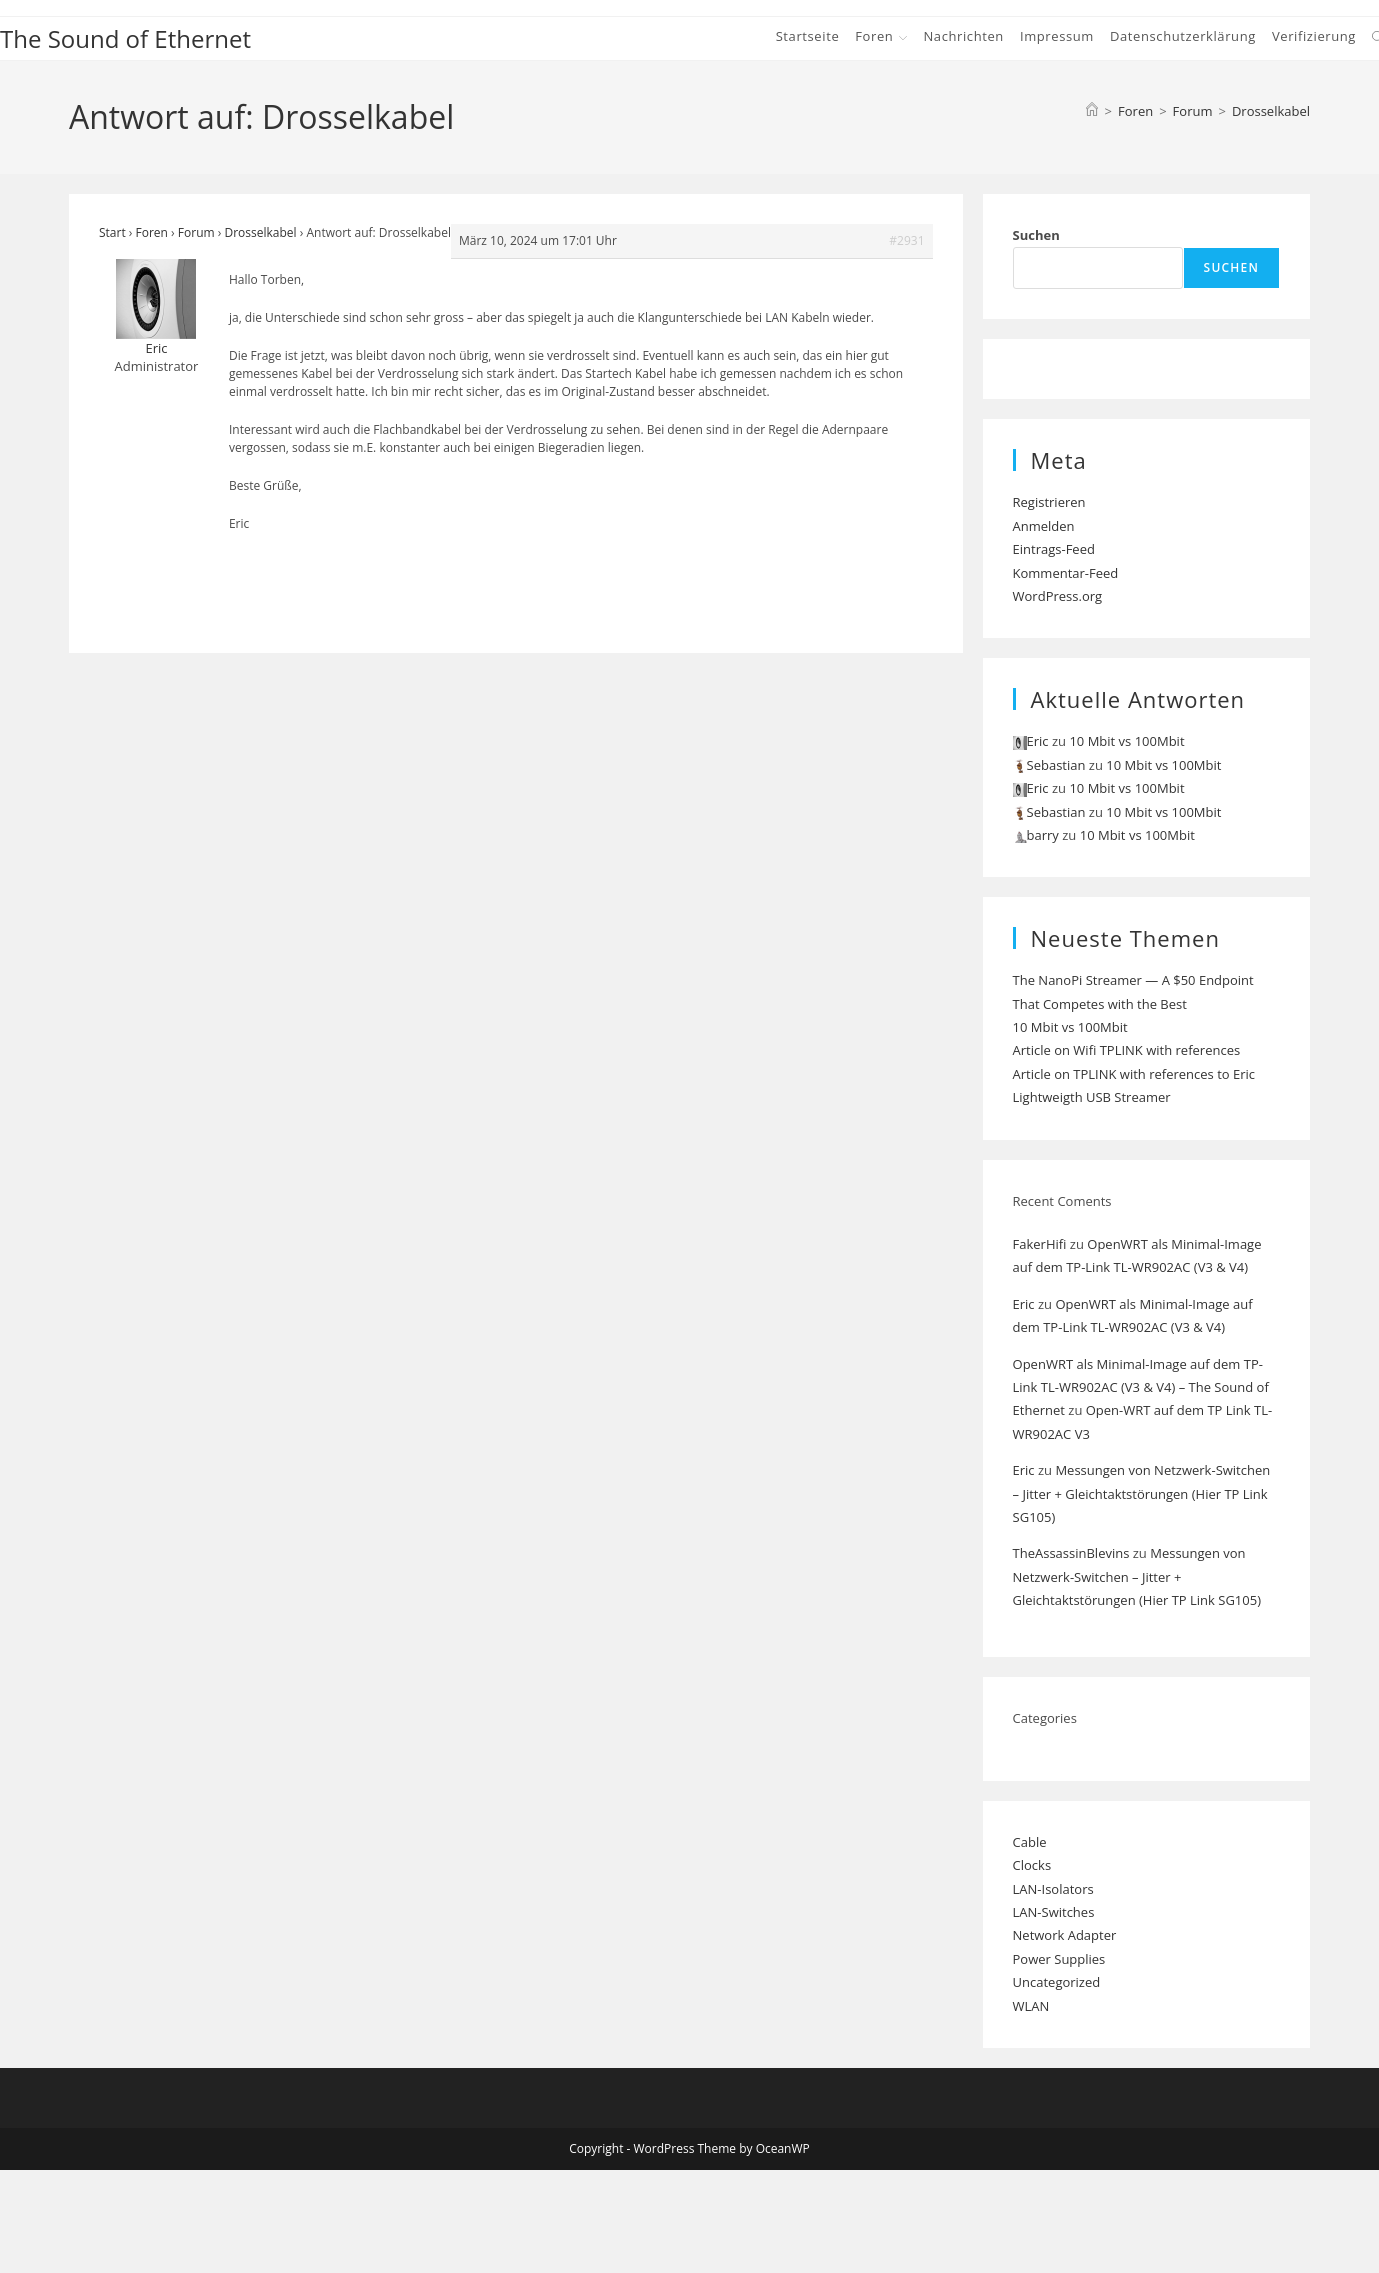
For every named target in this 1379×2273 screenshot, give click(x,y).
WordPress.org (1058, 596)
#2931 (906, 240)
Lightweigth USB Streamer (1092, 1097)
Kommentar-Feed (1066, 573)
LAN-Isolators (1053, 1889)
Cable (1030, 1842)
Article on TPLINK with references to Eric (1134, 1074)
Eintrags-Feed (1054, 549)
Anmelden (1044, 526)
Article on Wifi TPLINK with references (1127, 1050)
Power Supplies (1059, 1959)
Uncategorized (1057, 1982)
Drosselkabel (1271, 111)
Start (112, 232)
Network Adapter (1065, 1935)
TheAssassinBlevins (1071, 1553)
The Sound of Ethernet (125, 38)
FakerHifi (1040, 1244)
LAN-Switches (1054, 1912)
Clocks (1032, 1865)
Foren (152, 232)
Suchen (1036, 235)
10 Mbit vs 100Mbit (1126, 741)
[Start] (1092, 111)
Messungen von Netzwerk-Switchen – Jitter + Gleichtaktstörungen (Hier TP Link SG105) (1142, 1493)
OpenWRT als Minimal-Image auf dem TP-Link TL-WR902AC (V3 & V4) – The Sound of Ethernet (1141, 1387)
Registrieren (1049, 502)
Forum (196, 232)
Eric (1024, 1304)
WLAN (1031, 2006)
